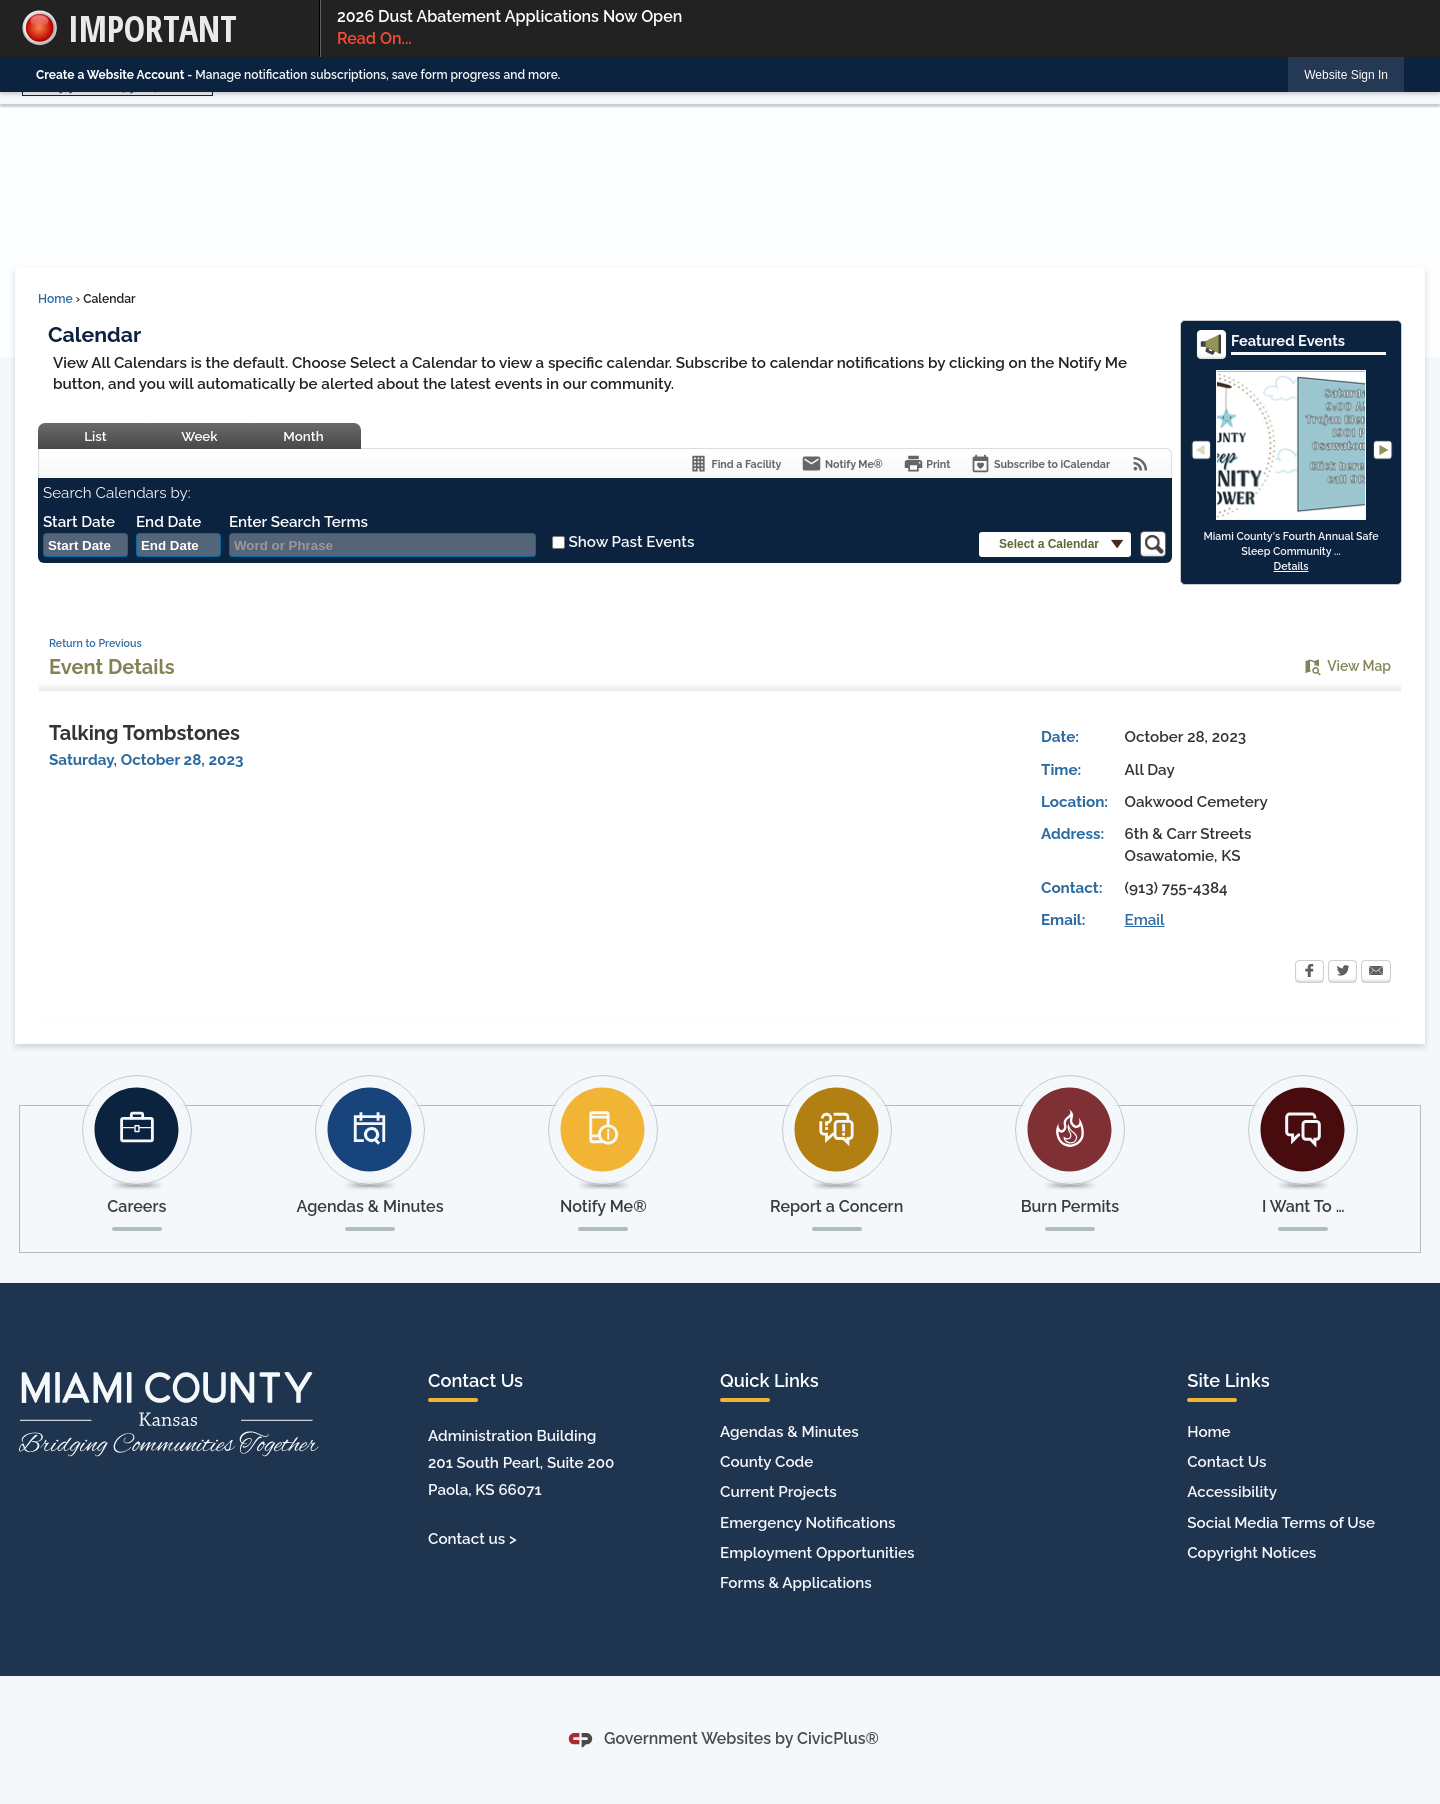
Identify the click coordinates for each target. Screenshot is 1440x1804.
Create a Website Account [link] (110, 75)
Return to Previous (95, 643)
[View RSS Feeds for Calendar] (1140, 463)
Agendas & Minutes (789, 1432)
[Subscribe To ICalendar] (1040, 463)
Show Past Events (631, 542)
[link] (1346, 74)
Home (55, 299)
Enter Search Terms (298, 522)
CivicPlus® (838, 1738)
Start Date (79, 522)
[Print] (927, 463)
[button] (1055, 544)
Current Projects (778, 1492)
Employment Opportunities (817, 1553)
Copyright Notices (1251, 1553)
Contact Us (1226, 1462)
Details (1291, 566)
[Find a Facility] (734, 463)
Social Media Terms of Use (1281, 1523)
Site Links (1228, 1380)
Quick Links (769, 1380)
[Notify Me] (841, 463)
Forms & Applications (796, 1583)
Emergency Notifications (807, 1523)
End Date (168, 522)
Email (1145, 920)
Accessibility (1232, 1492)
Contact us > (472, 1539)
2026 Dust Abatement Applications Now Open (870, 29)
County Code (766, 1462)
